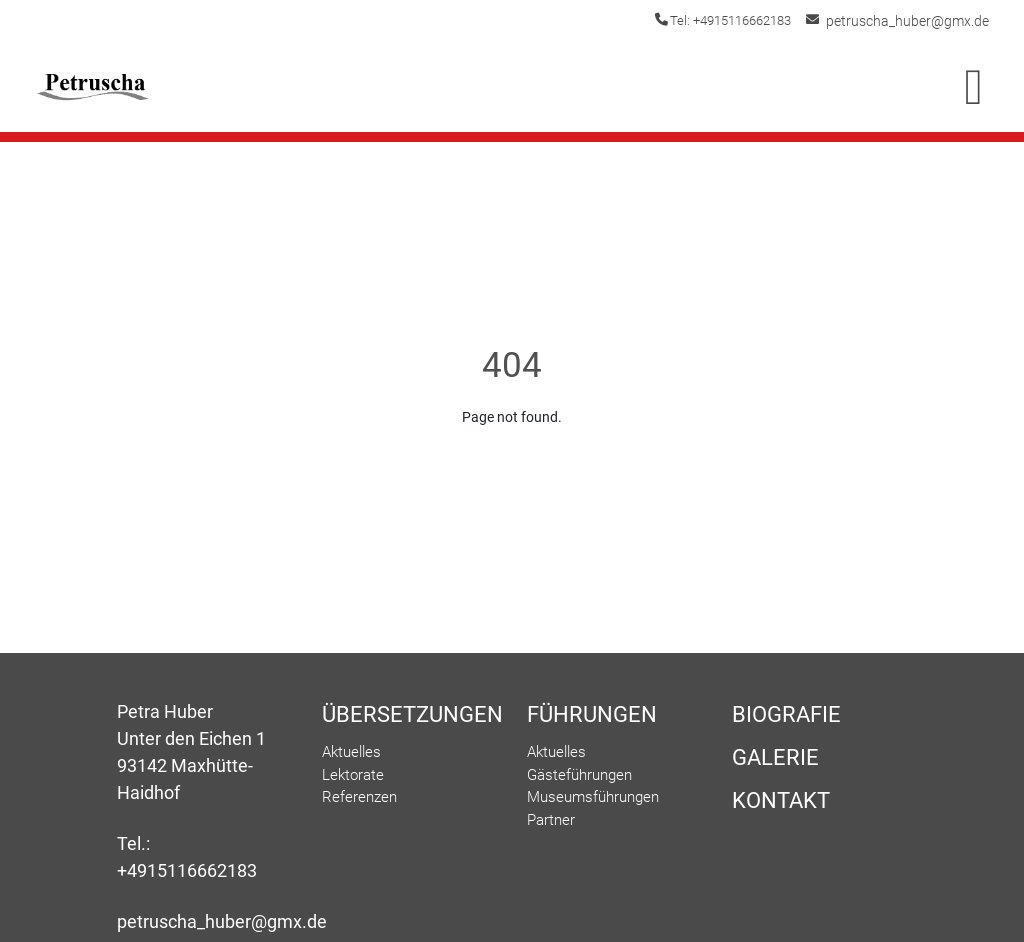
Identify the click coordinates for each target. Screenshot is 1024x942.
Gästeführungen (579, 775)
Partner (551, 820)
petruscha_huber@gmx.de (914, 20)
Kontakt (781, 800)
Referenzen (359, 797)
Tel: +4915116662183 (744, 20)
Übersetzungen (409, 714)
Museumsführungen (593, 797)
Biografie (786, 714)
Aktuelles (351, 752)
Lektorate (353, 775)
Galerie (775, 757)
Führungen (592, 714)
